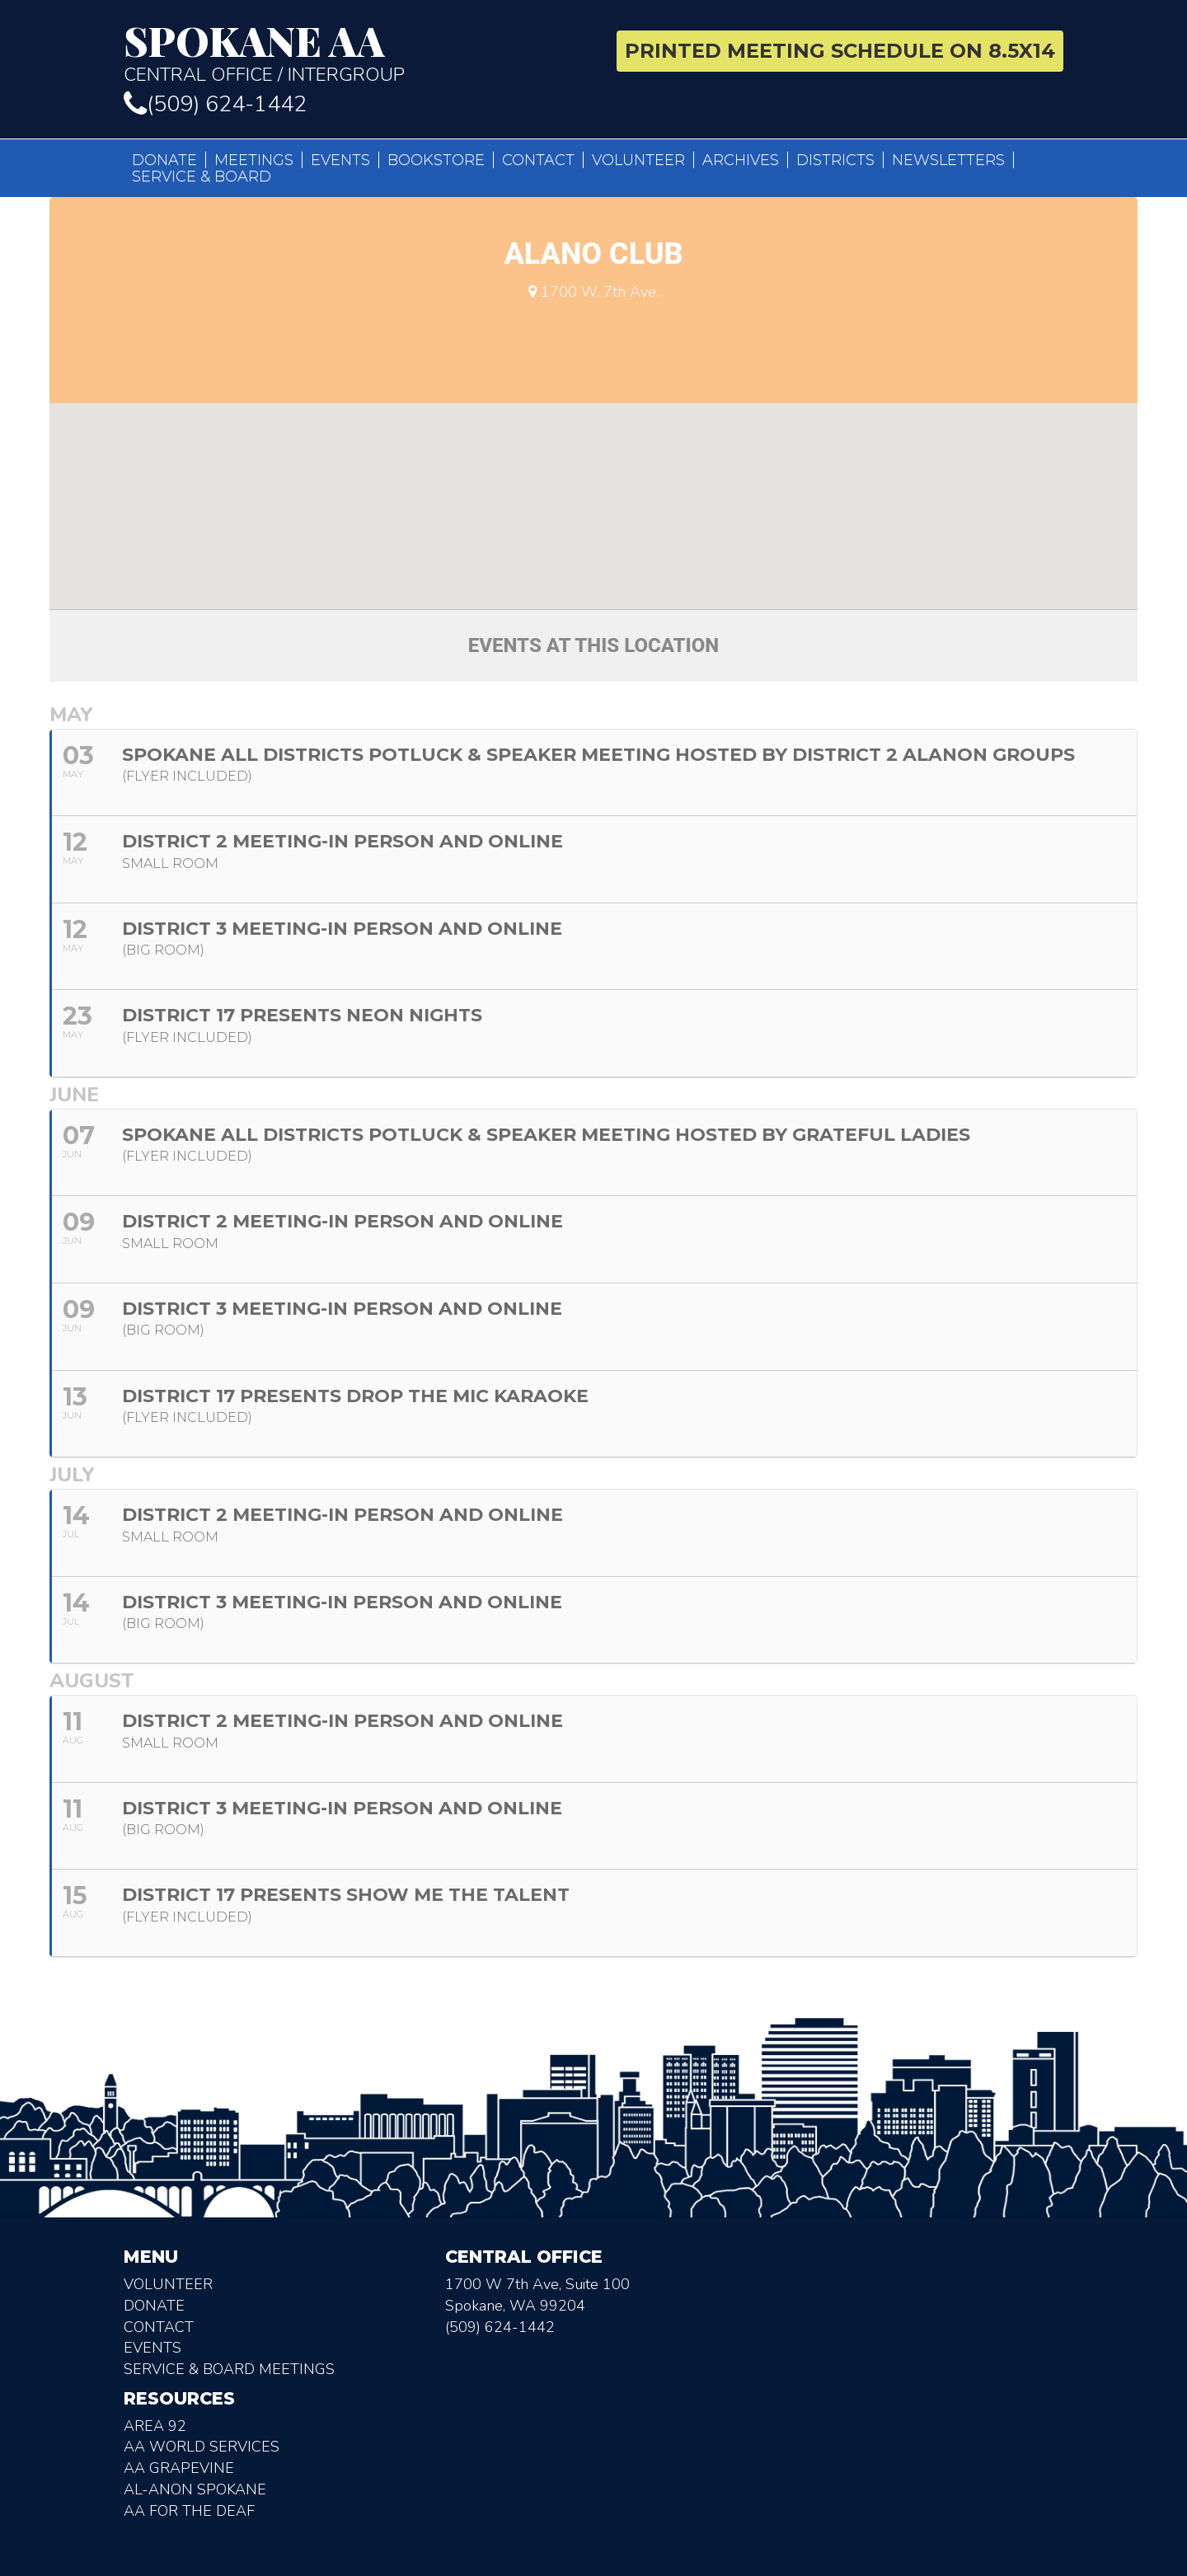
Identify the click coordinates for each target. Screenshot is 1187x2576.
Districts (835, 160)
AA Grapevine (179, 2468)
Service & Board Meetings (229, 2369)
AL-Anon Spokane (195, 2489)
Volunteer (638, 160)
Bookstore (436, 160)
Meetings (253, 160)
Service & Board (201, 176)
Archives (740, 160)
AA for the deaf (189, 2511)
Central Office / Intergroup (352, 52)
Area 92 (155, 2426)
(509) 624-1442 (215, 104)
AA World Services (201, 2446)
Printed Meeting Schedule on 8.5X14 (840, 51)
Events (340, 160)
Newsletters (948, 160)
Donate (164, 160)
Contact (538, 160)
